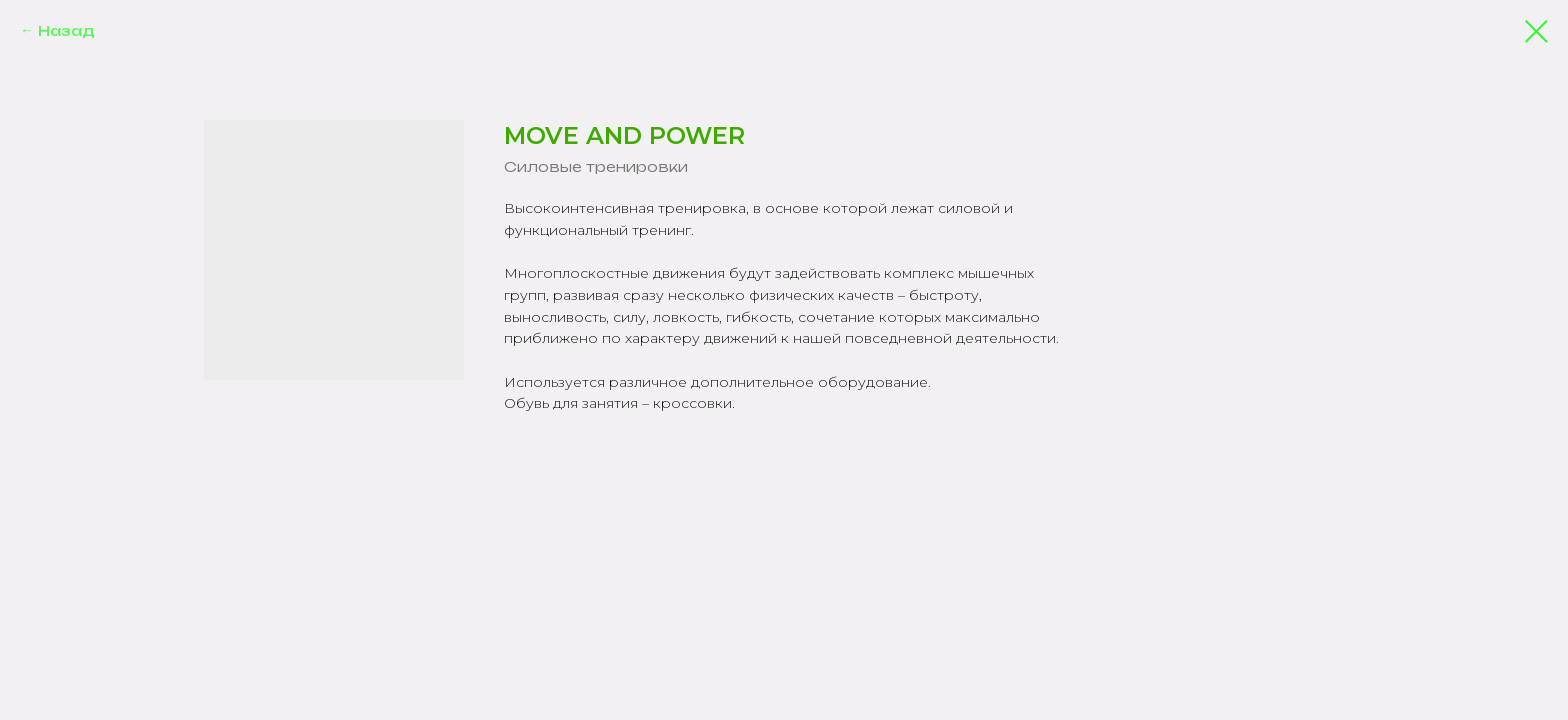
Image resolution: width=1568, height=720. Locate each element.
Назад (66, 30)
